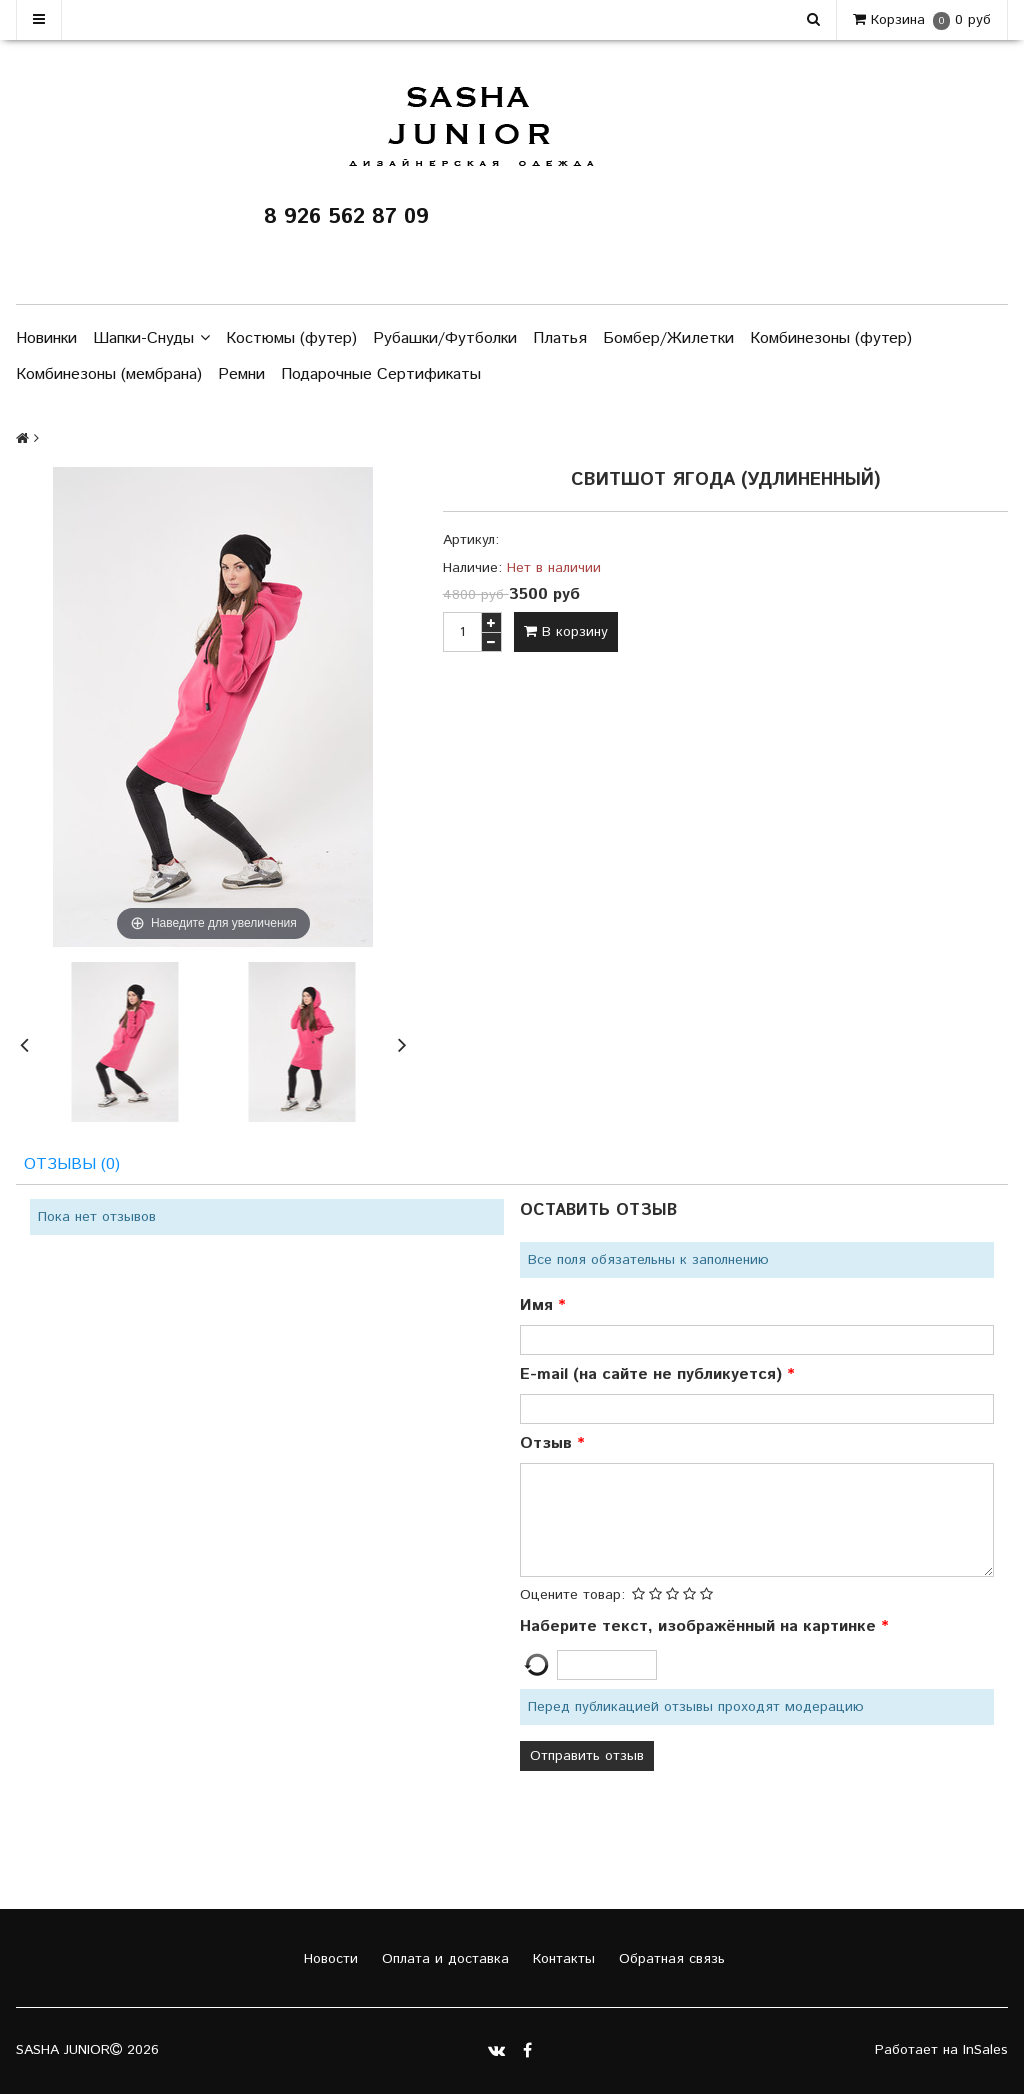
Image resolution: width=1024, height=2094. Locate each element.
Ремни (241, 374)
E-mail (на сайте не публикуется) (653, 1374)
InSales (985, 2050)
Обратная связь (669, 1959)
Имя (539, 1305)
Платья (560, 338)
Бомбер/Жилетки (668, 338)
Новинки (46, 338)
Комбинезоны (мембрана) (109, 374)
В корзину (566, 632)
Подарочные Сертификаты (381, 374)
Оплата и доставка (443, 1959)
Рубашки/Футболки (445, 338)
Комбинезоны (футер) (831, 338)
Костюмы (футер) (291, 338)
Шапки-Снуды (151, 339)
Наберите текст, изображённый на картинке (700, 1626)
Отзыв (548, 1443)
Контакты (561, 1959)
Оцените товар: (572, 1595)
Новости (328, 1959)
